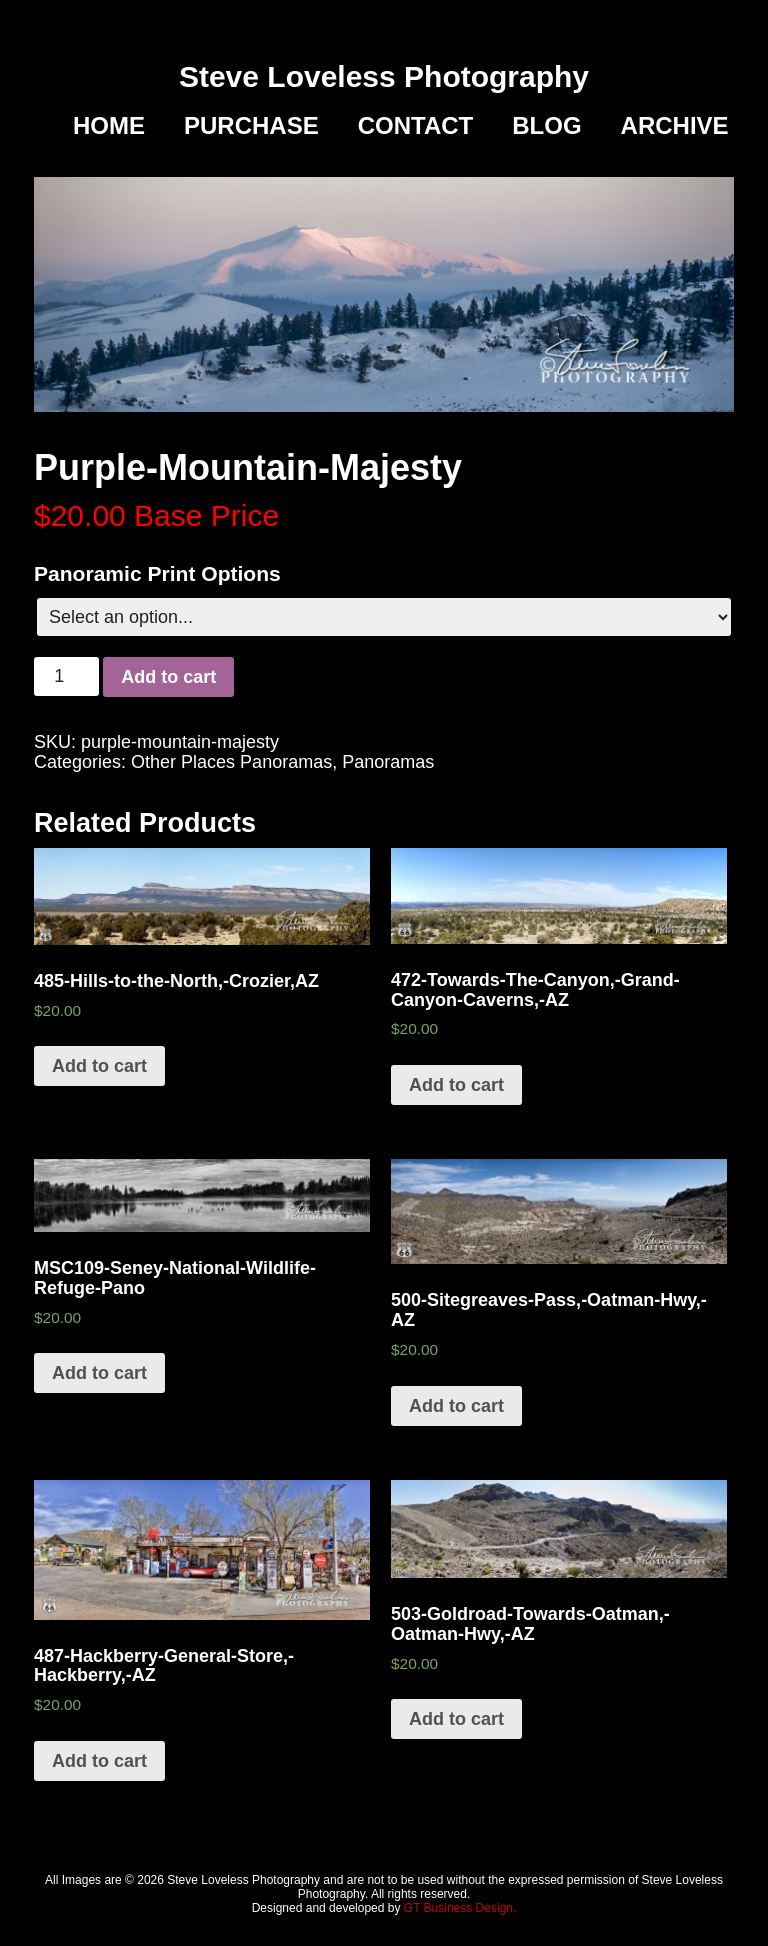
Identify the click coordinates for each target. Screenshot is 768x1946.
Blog (546, 126)
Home (109, 126)
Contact (416, 126)
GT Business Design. (460, 1908)
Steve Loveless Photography (384, 76)
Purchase (251, 126)
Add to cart (168, 677)
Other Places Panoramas (231, 762)
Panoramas (388, 762)
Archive (675, 126)
